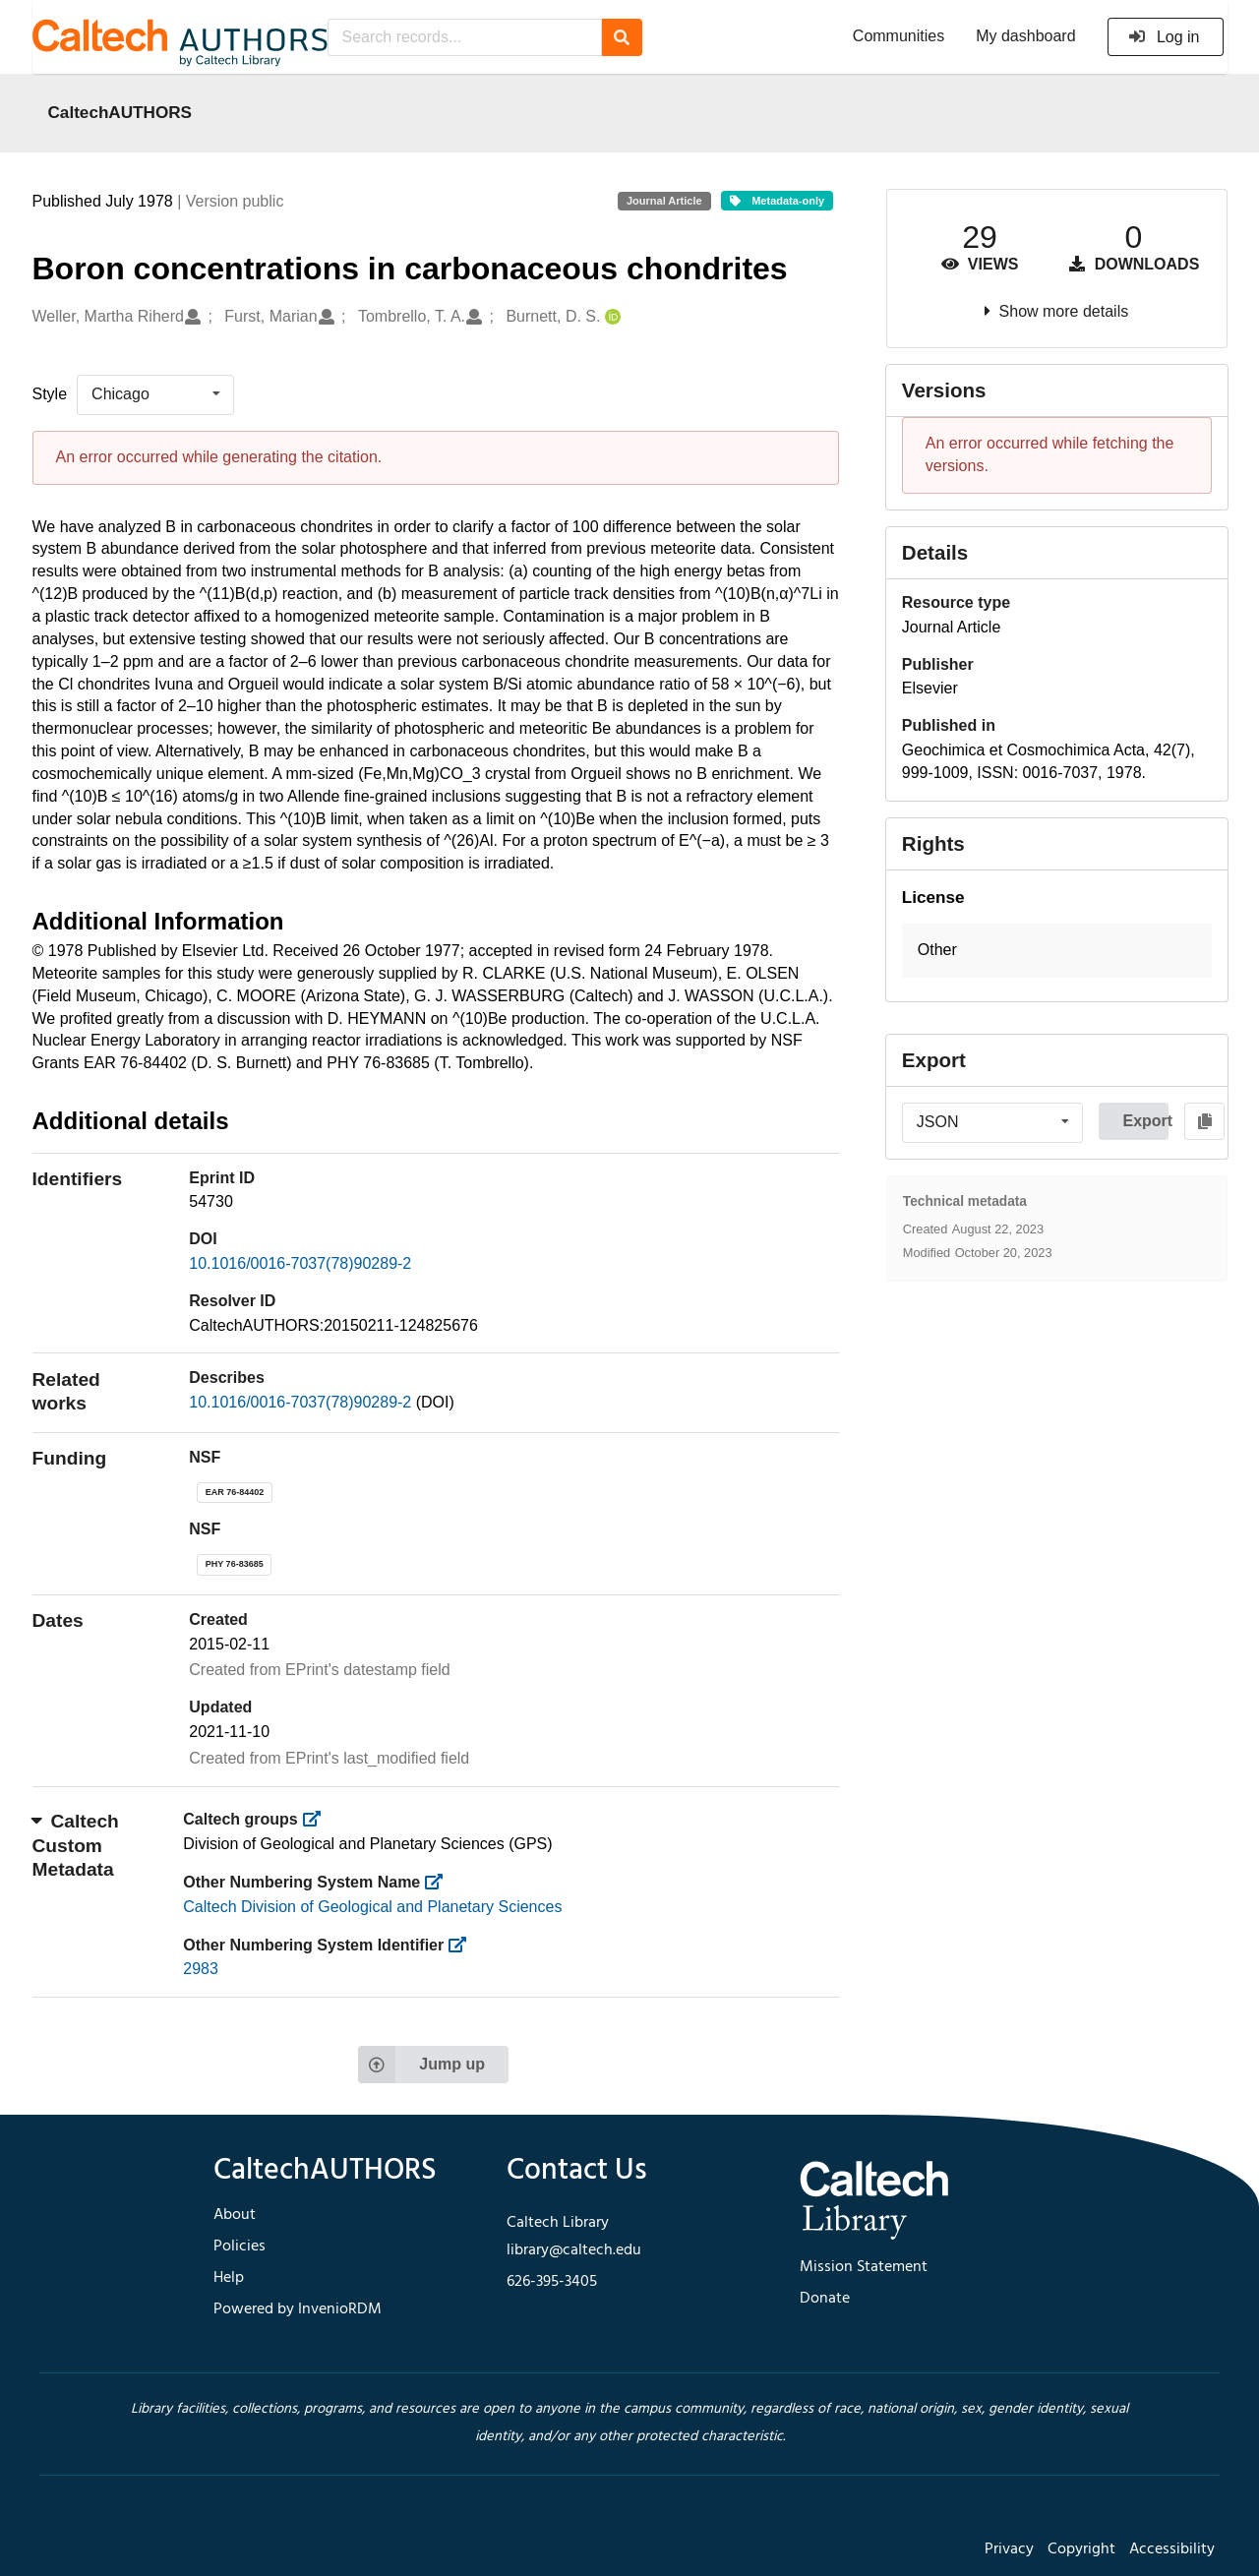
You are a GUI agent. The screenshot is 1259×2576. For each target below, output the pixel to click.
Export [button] (1145, 1120)
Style (50, 394)
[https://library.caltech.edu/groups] (317, 1819)
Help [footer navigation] (228, 2278)
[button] (1057, 951)
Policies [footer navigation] (239, 2246)
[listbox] (155, 394)
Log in (1164, 37)
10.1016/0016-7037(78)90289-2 (300, 1263)
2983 (200, 1968)
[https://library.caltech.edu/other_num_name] (440, 1882)
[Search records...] (465, 37)
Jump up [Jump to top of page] (421, 2064)
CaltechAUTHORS (120, 112)
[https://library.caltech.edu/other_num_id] (464, 1945)
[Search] (622, 37)
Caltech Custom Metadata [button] (75, 1845)
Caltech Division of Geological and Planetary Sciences (372, 1906)
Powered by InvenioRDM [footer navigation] (297, 2309)
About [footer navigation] (234, 2215)
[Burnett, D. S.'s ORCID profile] (610, 317)
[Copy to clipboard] (1204, 1121)
